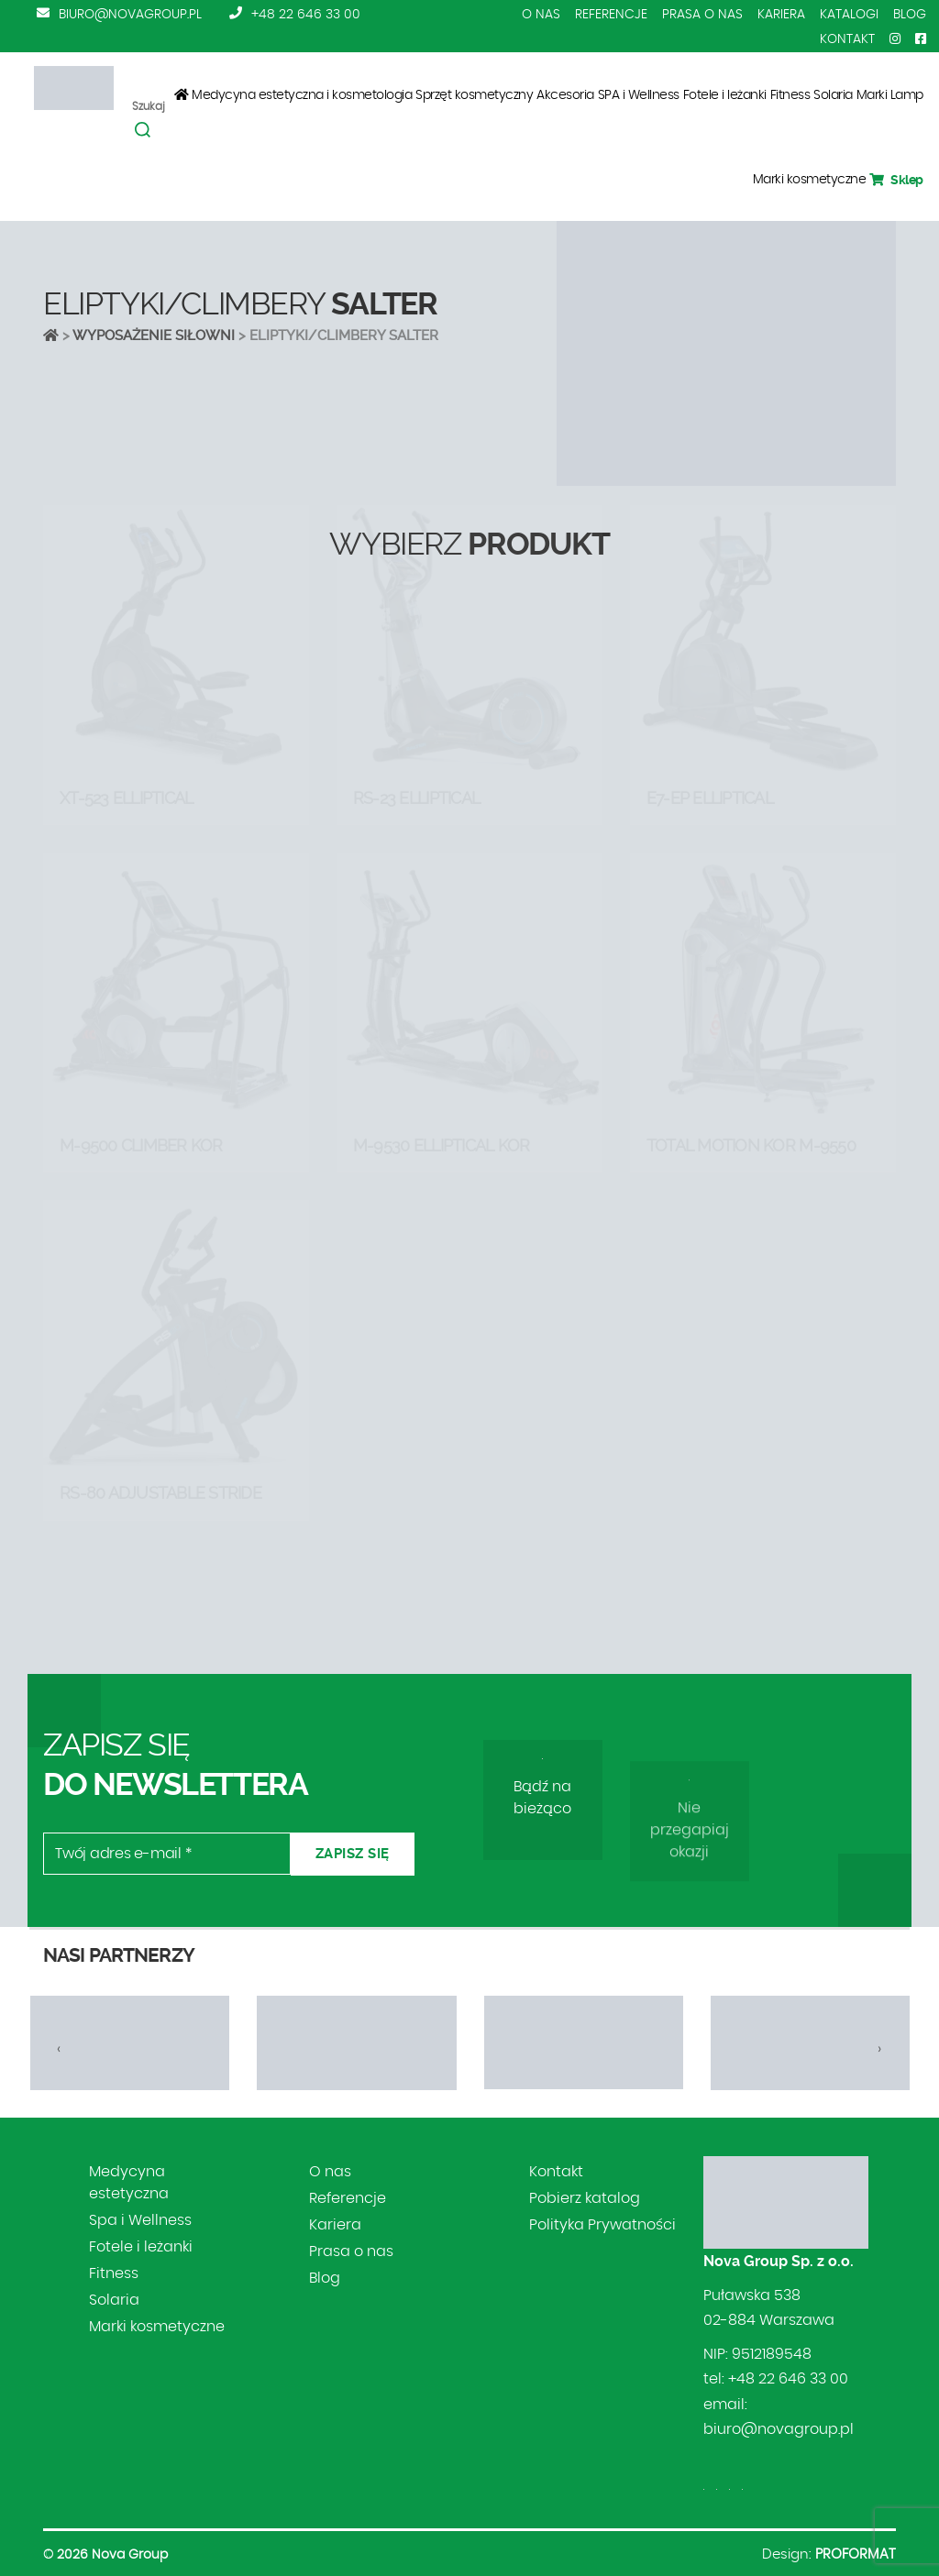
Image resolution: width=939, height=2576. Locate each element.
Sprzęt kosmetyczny (474, 95)
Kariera (781, 14)
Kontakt (847, 39)
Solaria (833, 95)
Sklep (896, 179)
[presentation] (59, 2049)
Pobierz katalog (584, 2198)
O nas (541, 14)
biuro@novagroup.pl (130, 14)
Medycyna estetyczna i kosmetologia (302, 95)
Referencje (611, 14)
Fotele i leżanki (725, 95)
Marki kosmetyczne (810, 179)
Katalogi (849, 14)
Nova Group (130, 2554)
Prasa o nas (702, 14)
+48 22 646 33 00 (305, 14)
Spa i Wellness (140, 2220)
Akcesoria (565, 95)
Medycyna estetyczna (129, 2182)
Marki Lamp (889, 95)
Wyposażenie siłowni (153, 335)
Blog (909, 14)
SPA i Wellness (638, 95)
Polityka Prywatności (602, 2225)
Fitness (790, 95)
